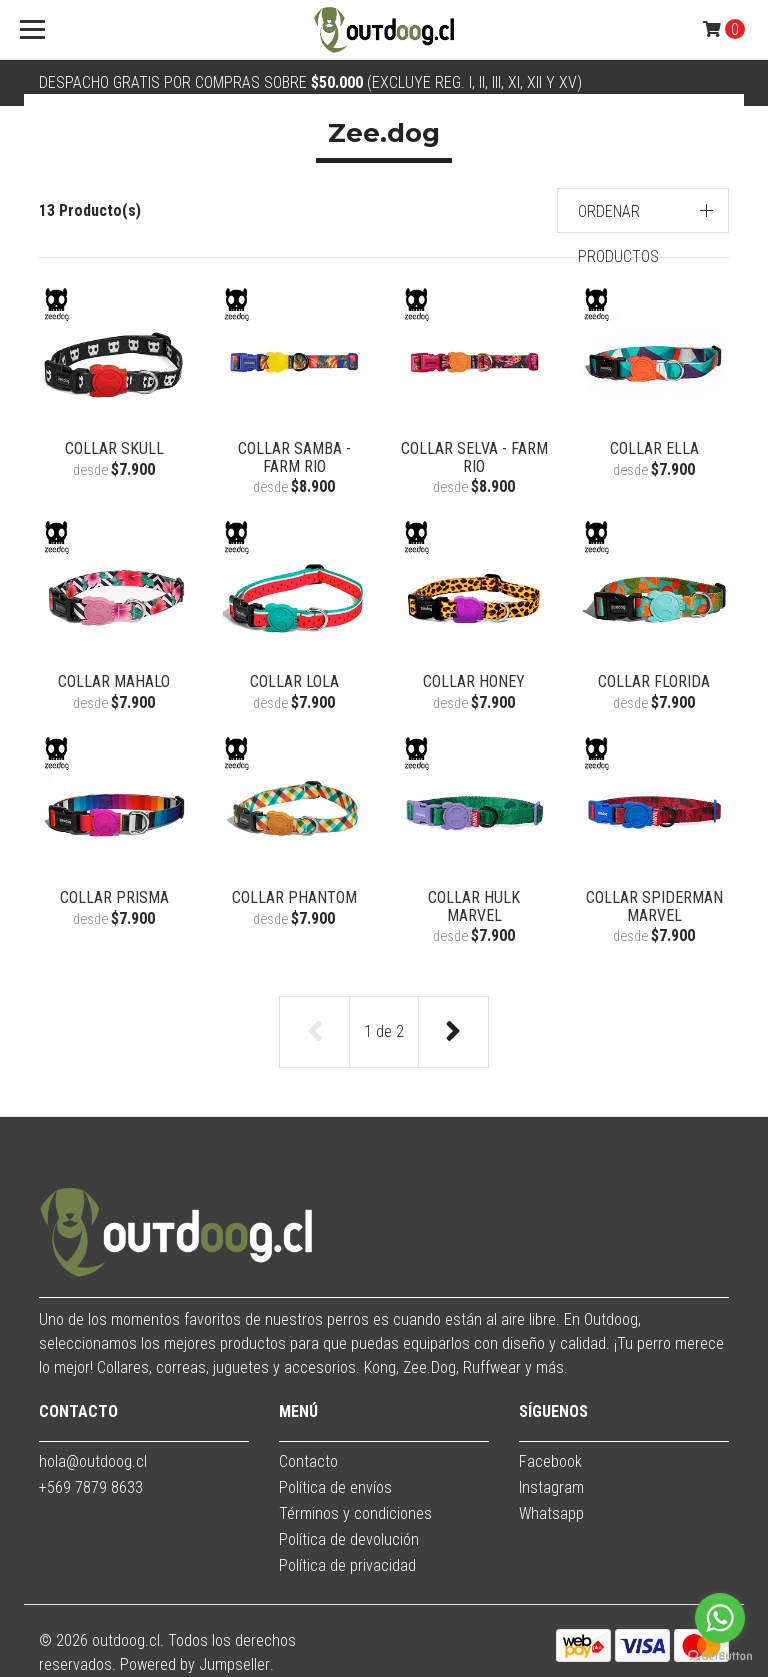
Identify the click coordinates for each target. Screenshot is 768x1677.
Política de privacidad (347, 1565)
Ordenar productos (618, 234)
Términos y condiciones (355, 1513)
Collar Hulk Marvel (474, 906)
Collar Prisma (114, 897)
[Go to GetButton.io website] (720, 1656)
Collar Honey (474, 681)
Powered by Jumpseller (195, 1664)
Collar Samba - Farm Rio (294, 457)
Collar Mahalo (114, 681)
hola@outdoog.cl (93, 1461)
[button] (643, 210)
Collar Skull (114, 448)
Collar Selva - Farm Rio (474, 457)
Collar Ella (654, 448)
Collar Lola (294, 681)
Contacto (308, 1461)
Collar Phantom (294, 897)
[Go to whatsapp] (720, 1618)
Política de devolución (349, 1539)
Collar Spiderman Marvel (654, 906)
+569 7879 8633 (91, 1487)
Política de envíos (335, 1487)
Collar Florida (654, 681)
